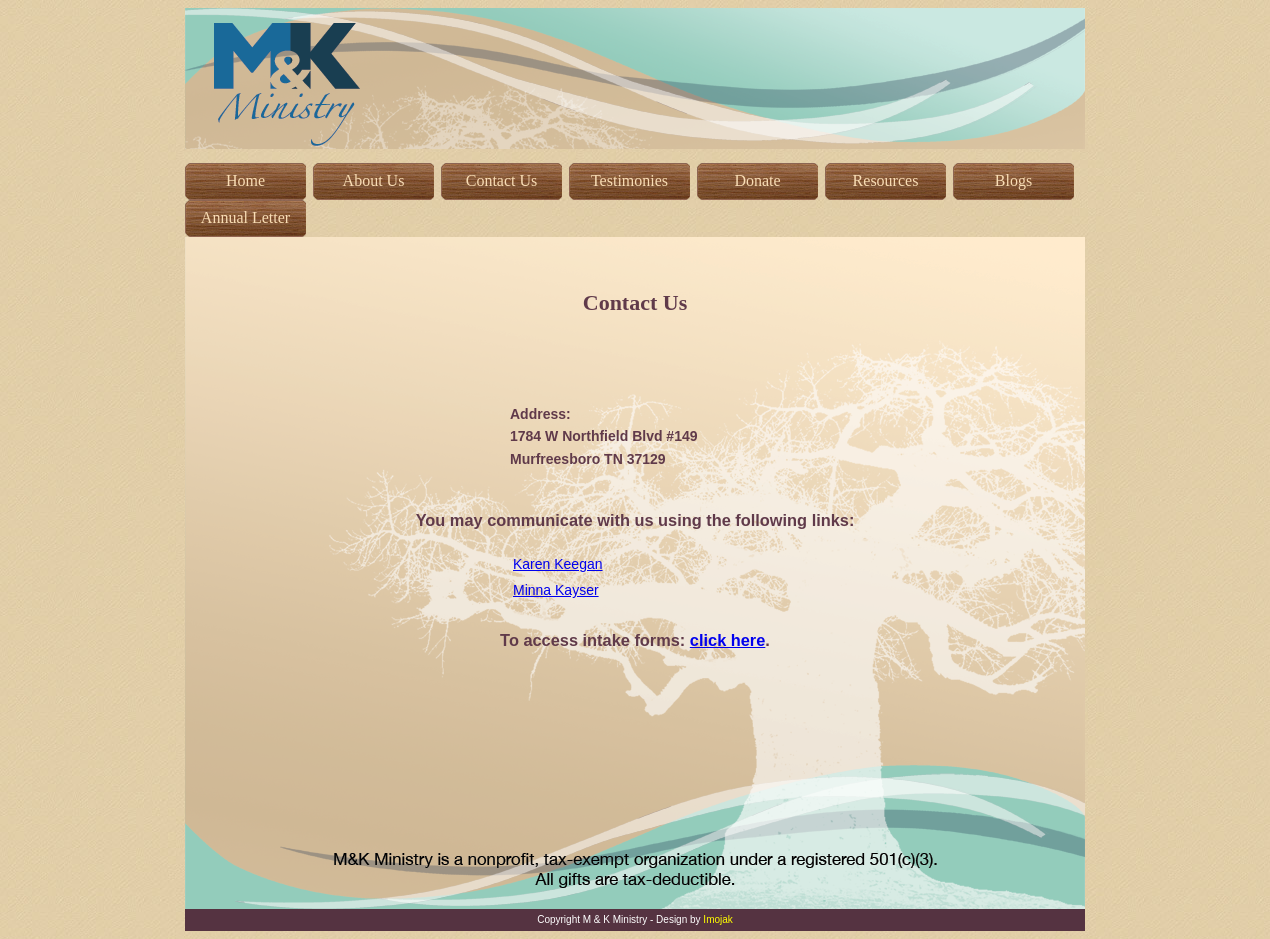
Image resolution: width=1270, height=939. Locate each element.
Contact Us (502, 180)
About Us (374, 180)
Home (245, 180)
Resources (886, 180)
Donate (757, 180)
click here (728, 640)
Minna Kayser (556, 590)
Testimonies (629, 180)
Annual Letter (245, 217)
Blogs (1013, 180)
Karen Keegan (558, 564)
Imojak (717, 919)
